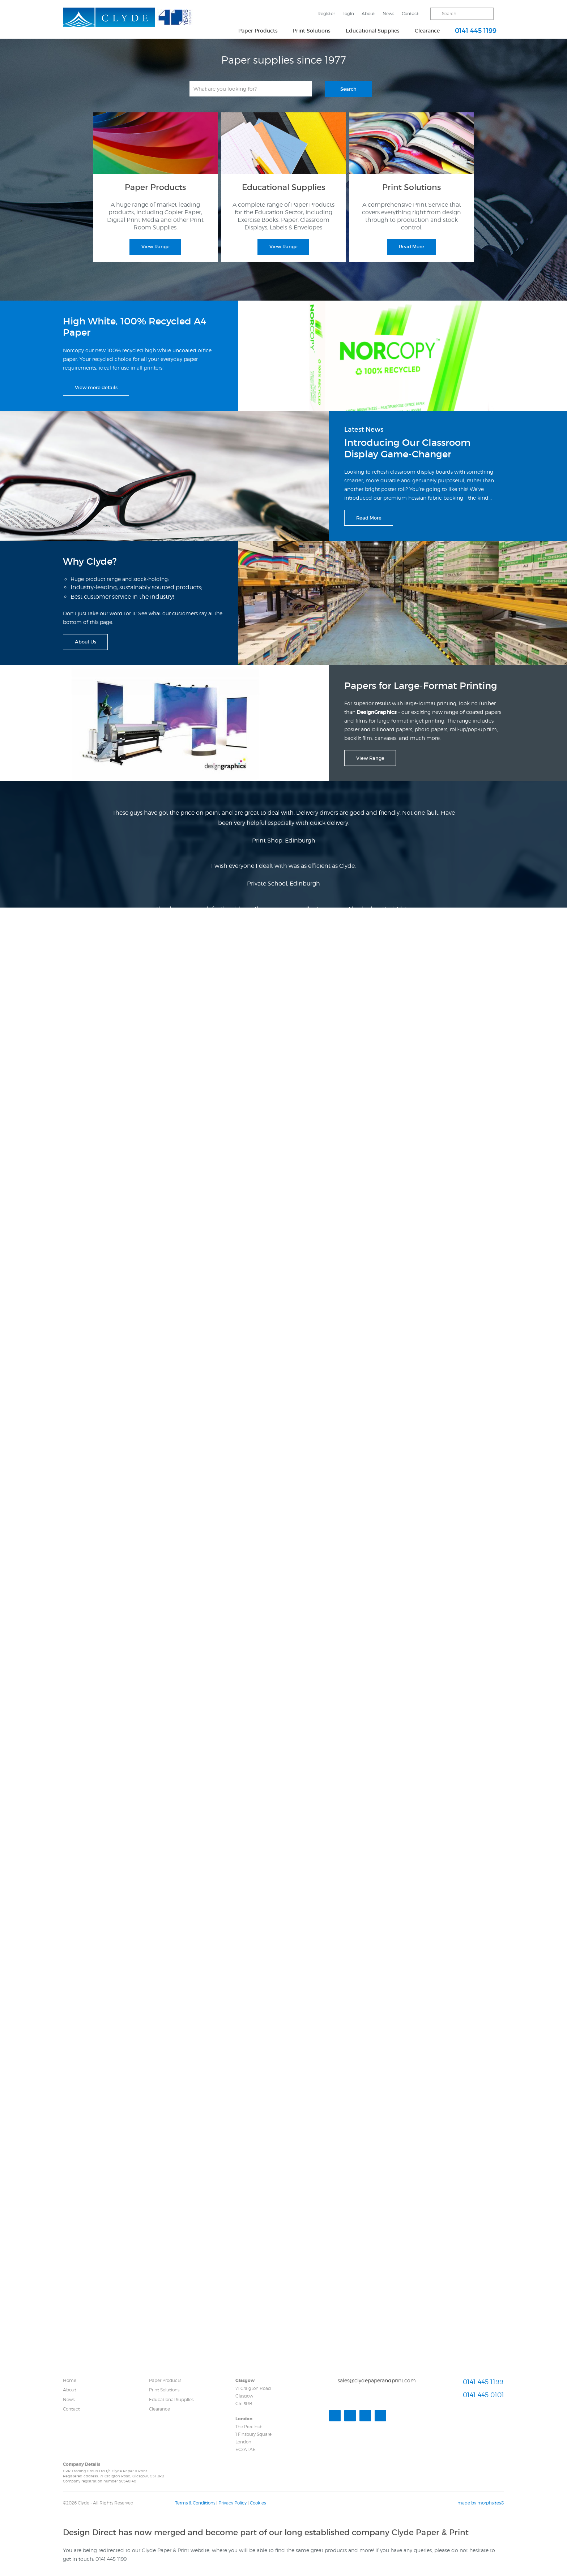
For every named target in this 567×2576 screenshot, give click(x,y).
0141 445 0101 (483, 2395)
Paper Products (258, 30)
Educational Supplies (373, 30)
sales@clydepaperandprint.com (377, 2380)
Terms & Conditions (195, 2503)
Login (348, 13)
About (368, 13)
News (388, 13)
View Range (155, 247)
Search (348, 89)
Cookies (258, 2503)
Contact (410, 13)
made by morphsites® (480, 2503)
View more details (96, 387)
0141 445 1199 (475, 31)
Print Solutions (312, 30)
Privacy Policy (232, 2503)
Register (326, 13)
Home (69, 2380)
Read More (411, 247)
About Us (85, 642)
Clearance (427, 30)
